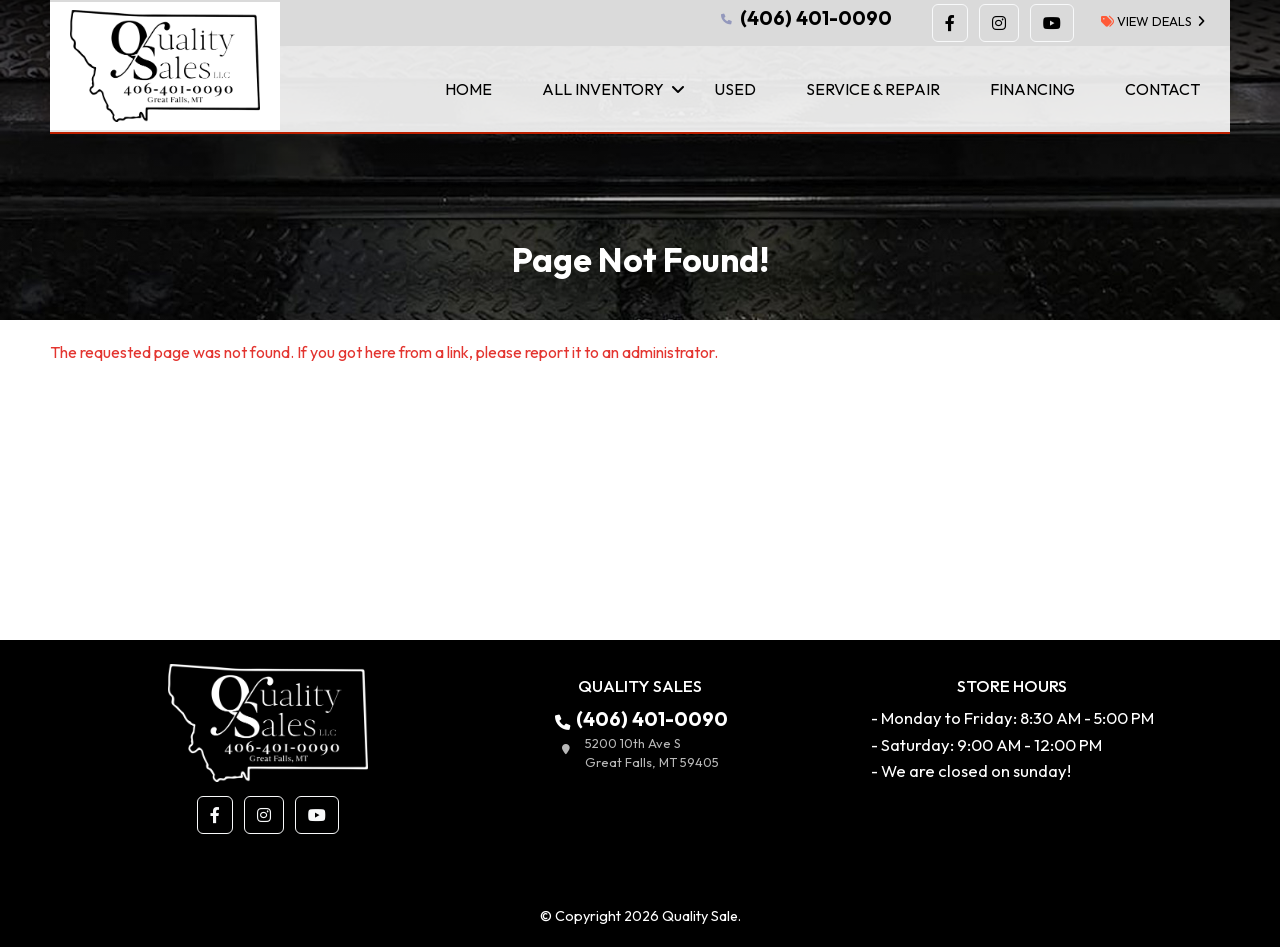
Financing (1032, 89)
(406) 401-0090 (804, 18)
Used (735, 89)
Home (468, 89)
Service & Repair (873, 89)
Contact (1162, 89)
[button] (950, 23)
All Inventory (603, 89)
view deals (1146, 21)
